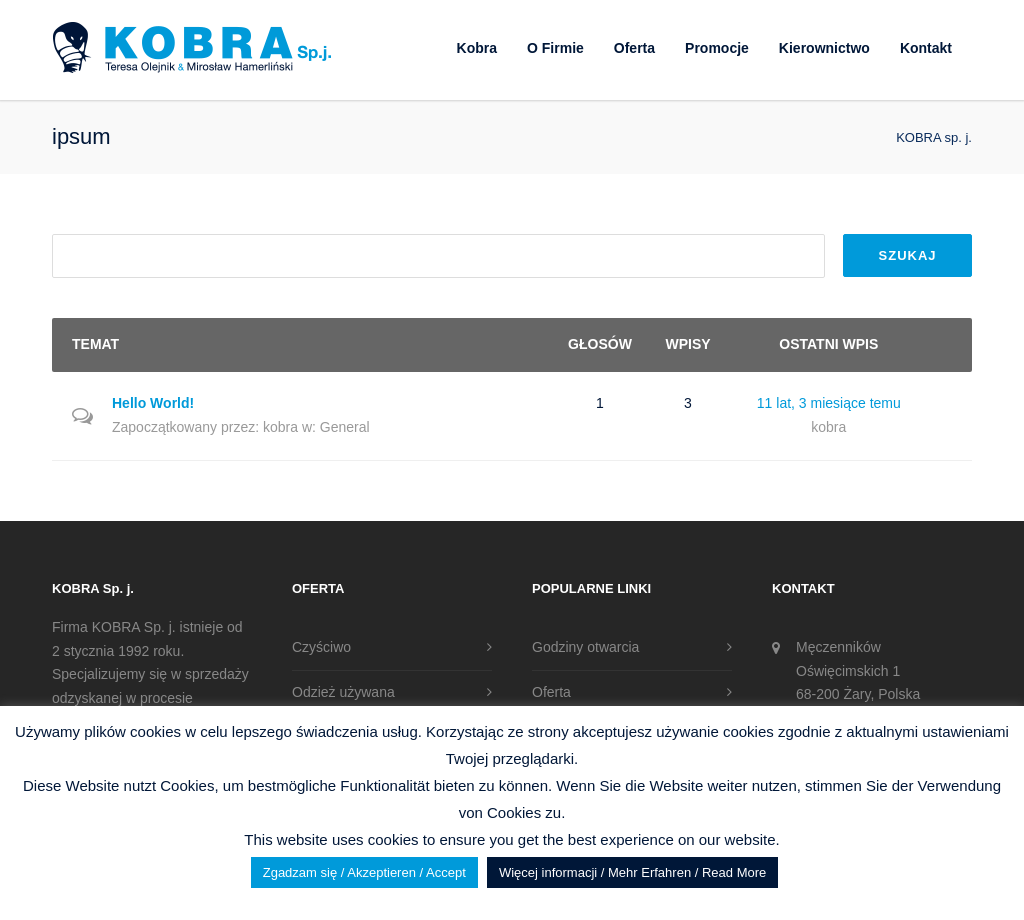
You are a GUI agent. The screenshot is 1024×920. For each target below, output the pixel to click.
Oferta (634, 48)
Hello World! (153, 403)
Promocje (717, 48)
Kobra (477, 48)
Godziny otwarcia (585, 647)
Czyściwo (321, 647)
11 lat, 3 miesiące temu (829, 403)
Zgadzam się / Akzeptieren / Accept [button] (364, 872)
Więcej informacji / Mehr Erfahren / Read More (632, 872)
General (345, 427)
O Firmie (555, 48)
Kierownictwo (824, 48)
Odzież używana (343, 692)
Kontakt (926, 48)
